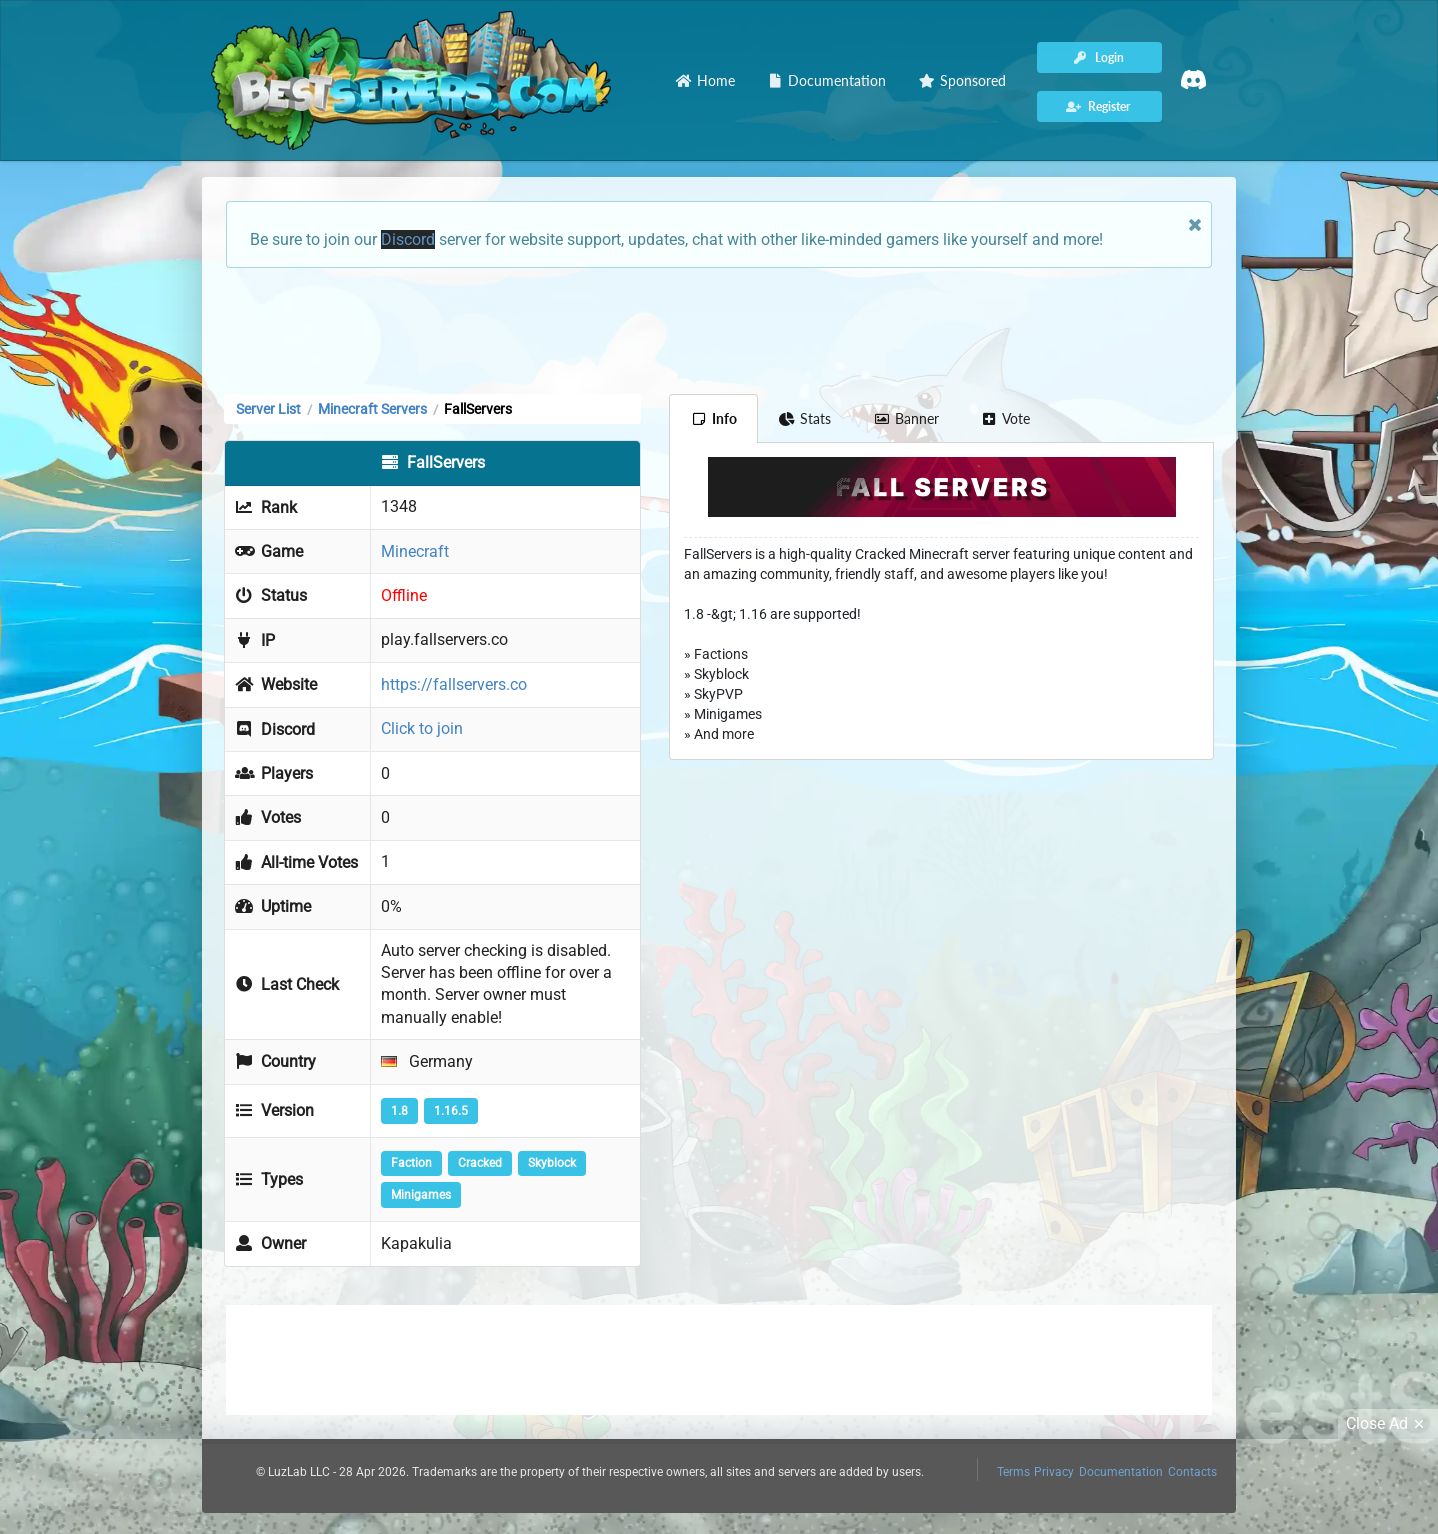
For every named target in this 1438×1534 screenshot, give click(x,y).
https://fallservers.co (454, 684)
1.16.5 (451, 1111)
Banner (906, 418)
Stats (805, 418)
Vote (1006, 418)
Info (713, 418)
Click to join (422, 728)
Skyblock (552, 1163)
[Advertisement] (719, 329)
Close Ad (1388, 1424)
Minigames (421, 1195)
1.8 (399, 1111)
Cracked (480, 1163)
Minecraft (415, 551)
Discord (408, 239)
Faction (411, 1163)
